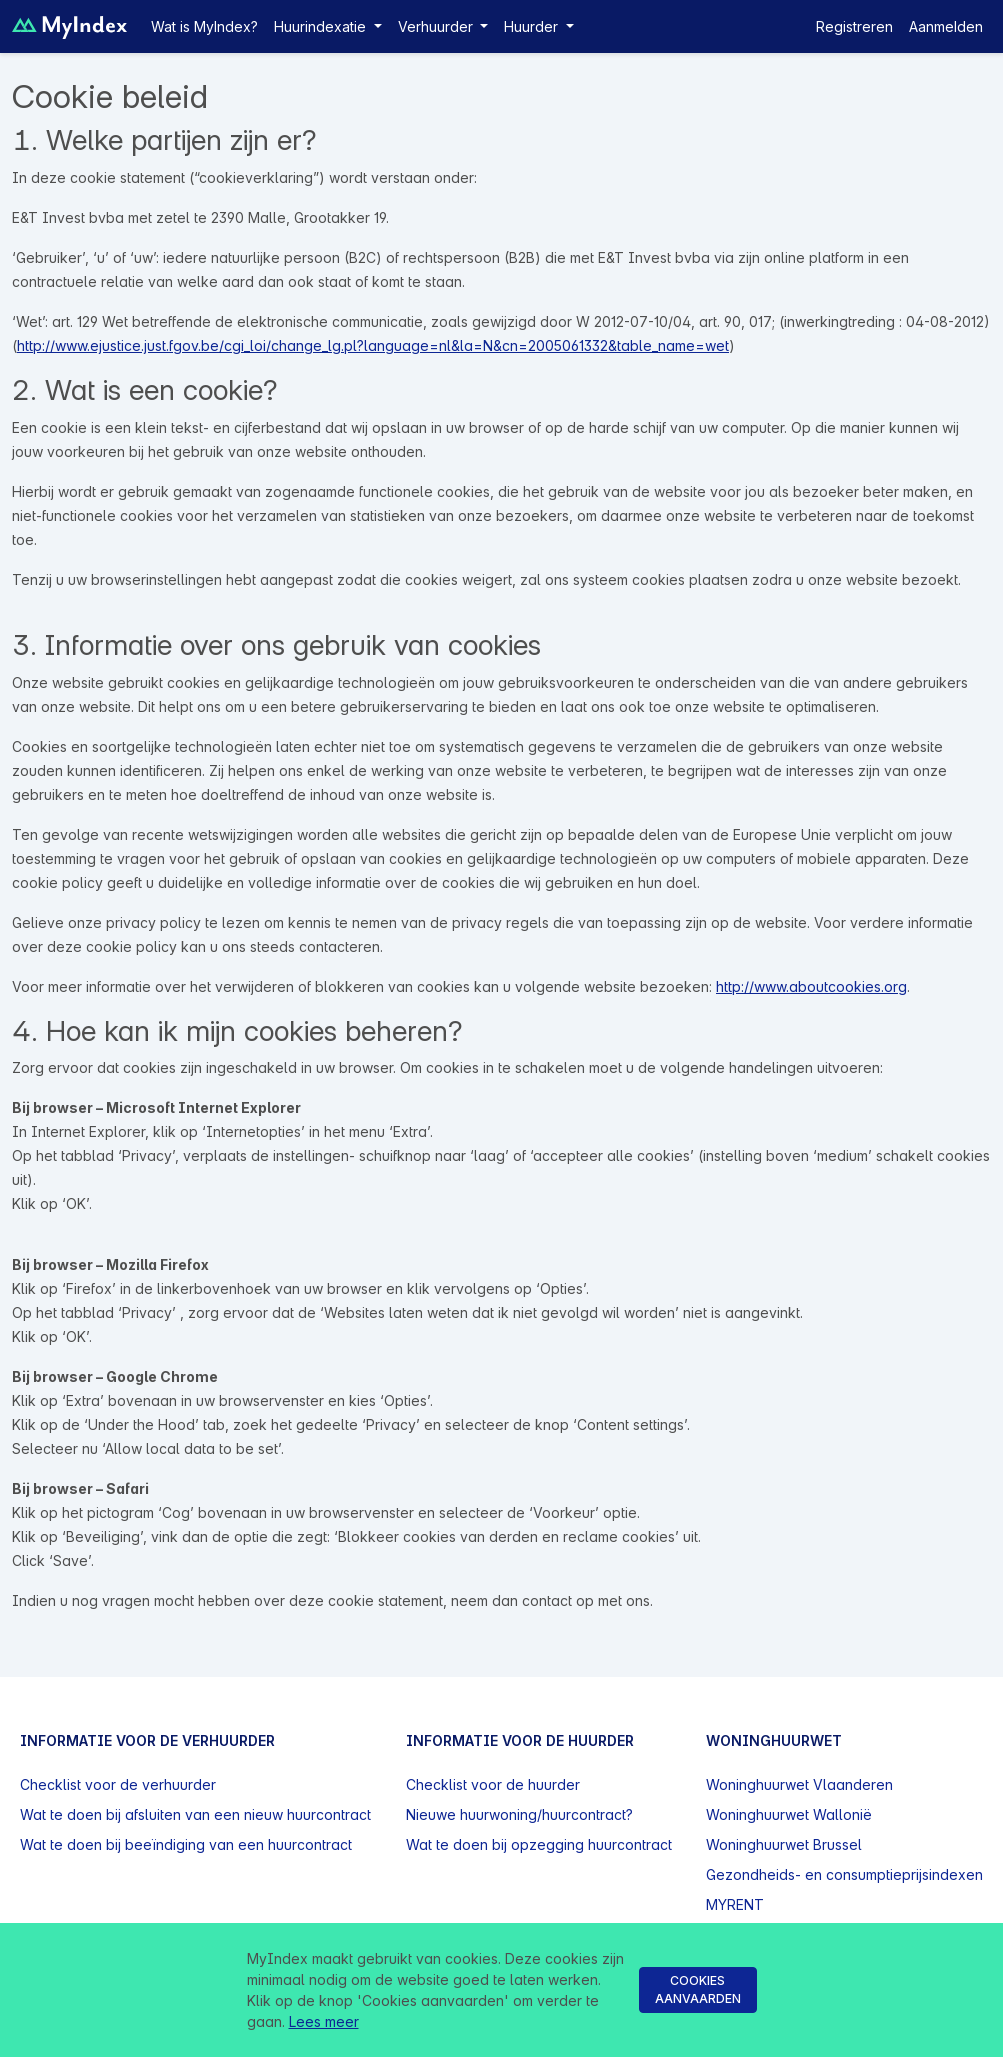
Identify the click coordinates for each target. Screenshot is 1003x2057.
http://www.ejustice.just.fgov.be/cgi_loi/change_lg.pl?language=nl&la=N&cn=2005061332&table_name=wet (373, 345)
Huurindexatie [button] (322, 26)
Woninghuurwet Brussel (784, 1844)
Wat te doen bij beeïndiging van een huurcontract (186, 1844)
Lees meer (324, 2021)
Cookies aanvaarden (698, 1989)
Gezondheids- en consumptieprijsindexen (844, 1874)
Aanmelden (946, 26)
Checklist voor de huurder (493, 1784)
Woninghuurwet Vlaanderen (799, 1784)
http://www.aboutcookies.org (811, 986)
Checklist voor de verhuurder (118, 1784)
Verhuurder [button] (437, 26)
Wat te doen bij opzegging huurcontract (539, 1844)
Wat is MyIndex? (204, 26)
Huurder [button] (533, 26)
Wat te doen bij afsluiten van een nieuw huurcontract (195, 1814)
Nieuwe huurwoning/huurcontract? (519, 1814)
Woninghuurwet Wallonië (789, 1814)
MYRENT (735, 1904)
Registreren (854, 26)
